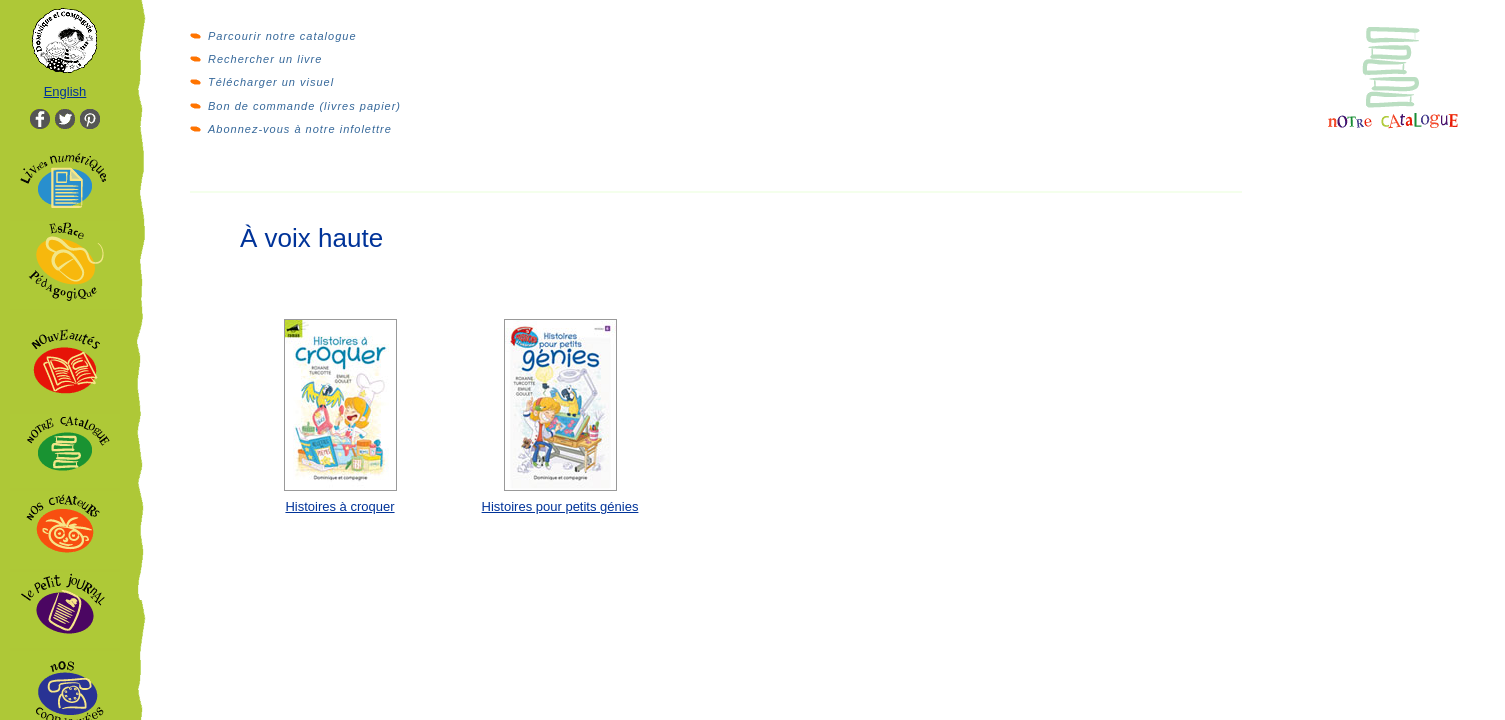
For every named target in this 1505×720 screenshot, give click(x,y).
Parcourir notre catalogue (282, 36)
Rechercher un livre (265, 59)
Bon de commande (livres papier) (304, 106)
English (65, 91)
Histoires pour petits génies (560, 506)
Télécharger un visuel (271, 82)
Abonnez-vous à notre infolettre (300, 129)
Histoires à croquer (339, 506)
